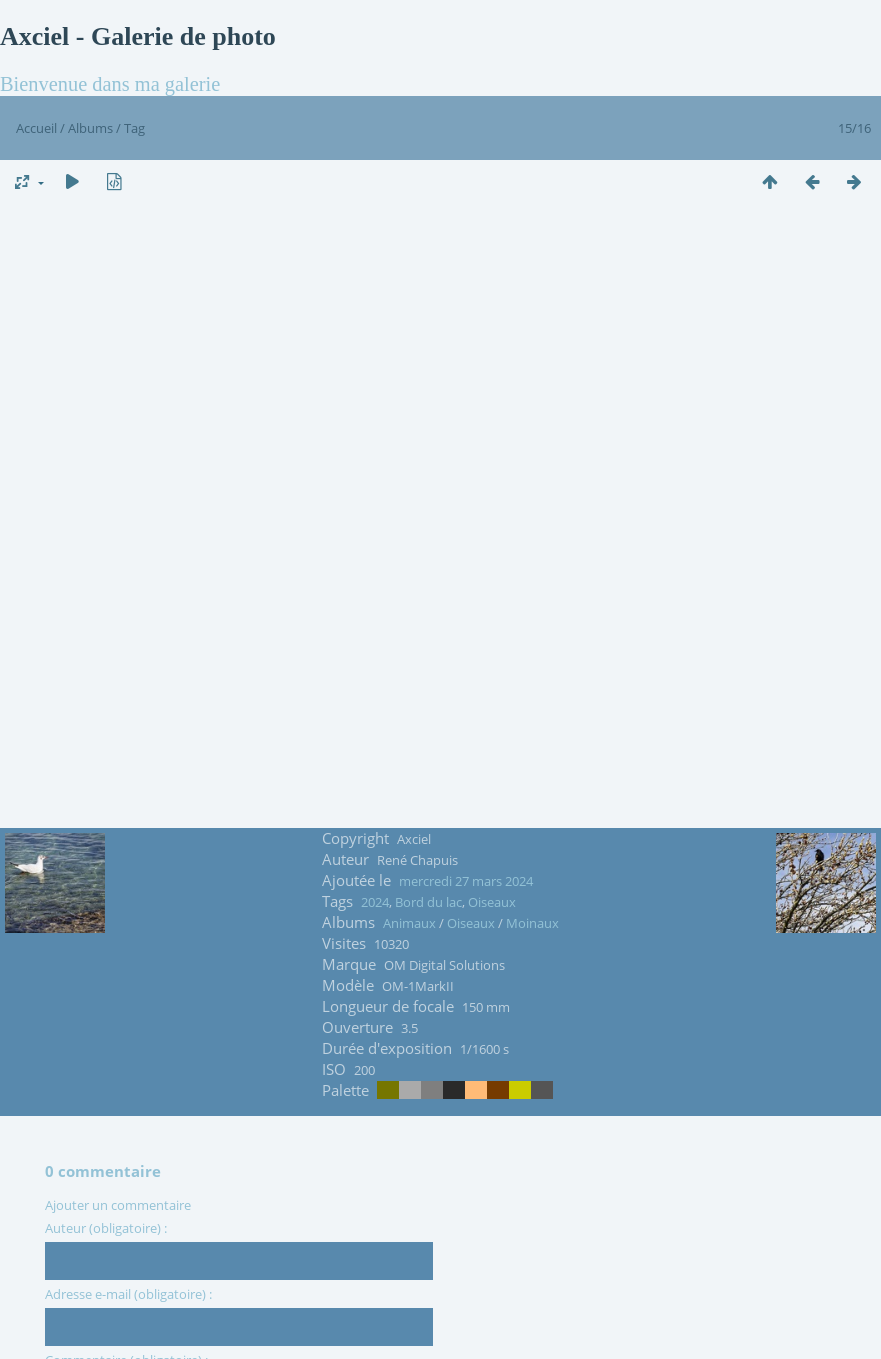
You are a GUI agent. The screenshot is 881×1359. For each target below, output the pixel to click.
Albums (90, 128)
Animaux (409, 923)
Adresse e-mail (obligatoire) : (128, 1294)
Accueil (36, 128)
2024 (375, 902)
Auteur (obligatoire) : (106, 1228)
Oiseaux (492, 902)
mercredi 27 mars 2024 (466, 881)
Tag (134, 128)
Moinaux (532, 923)
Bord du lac (428, 902)
